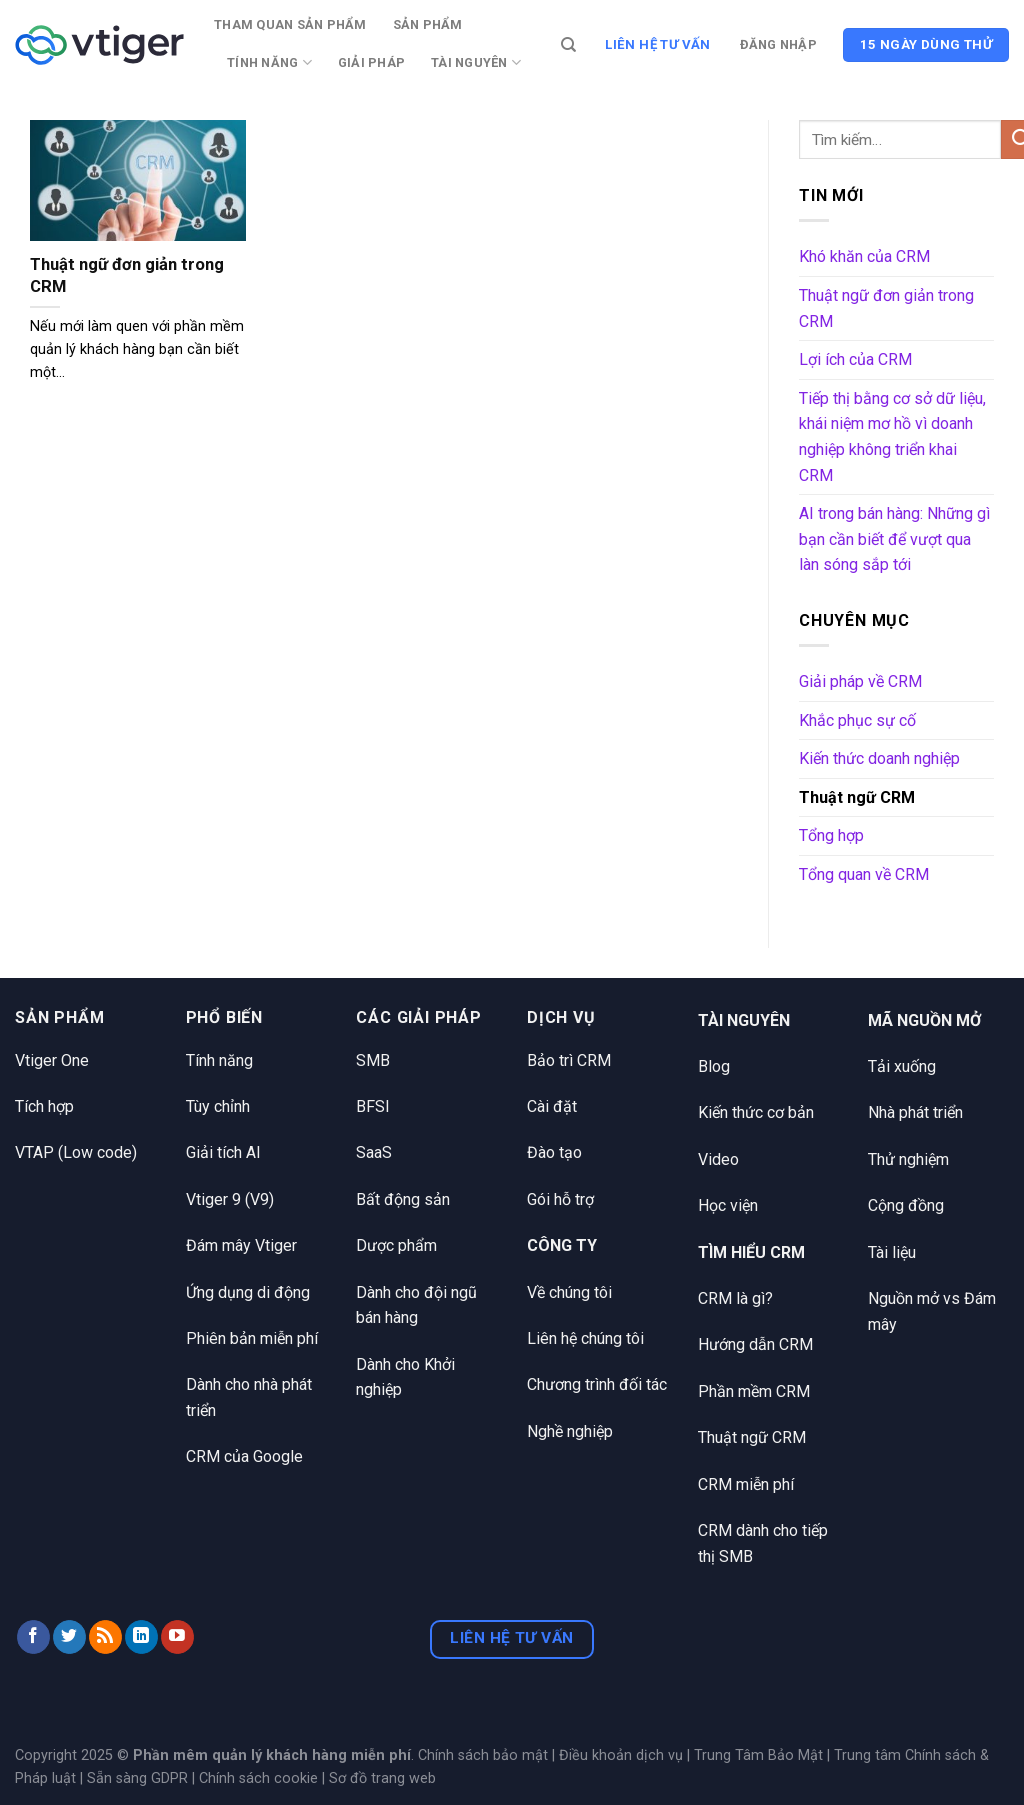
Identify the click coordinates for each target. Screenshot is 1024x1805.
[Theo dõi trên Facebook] (33, 1637)
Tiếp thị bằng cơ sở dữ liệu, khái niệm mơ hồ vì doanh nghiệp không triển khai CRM (892, 437)
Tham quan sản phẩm (290, 24)
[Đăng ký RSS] (105, 1637)
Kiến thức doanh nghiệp (879, 758)
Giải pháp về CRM (860, 681)
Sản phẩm (428, 24)
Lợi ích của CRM (855, 359)
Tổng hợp (831, 835)
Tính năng (269, 62)
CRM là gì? (735, 1298)
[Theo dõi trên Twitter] (69, 1637)
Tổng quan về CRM (864, 874)
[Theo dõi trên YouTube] (177, 1637)
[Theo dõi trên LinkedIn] (141, 1637)
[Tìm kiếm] (568, 45)
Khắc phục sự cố (857, 720)
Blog (714, 1066)
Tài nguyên (476, 62)
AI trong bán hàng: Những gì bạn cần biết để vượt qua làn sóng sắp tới (894, 539)
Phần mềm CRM (754, 1391)
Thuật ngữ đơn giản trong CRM (127, 275)
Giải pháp (371, 62)
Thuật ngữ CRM (857, 797)
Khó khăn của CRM (864, 256)
